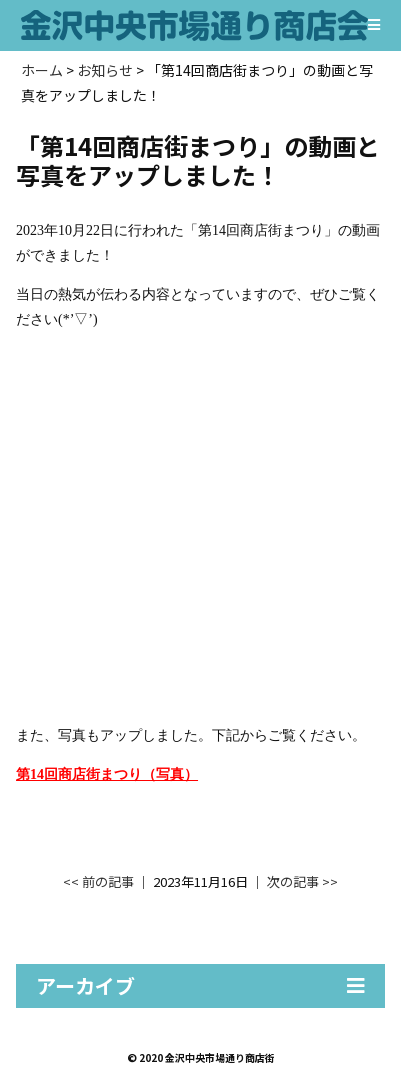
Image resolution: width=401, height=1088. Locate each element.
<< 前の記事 (98, 881)
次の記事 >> (302, 881)
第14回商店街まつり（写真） (107, 774)
